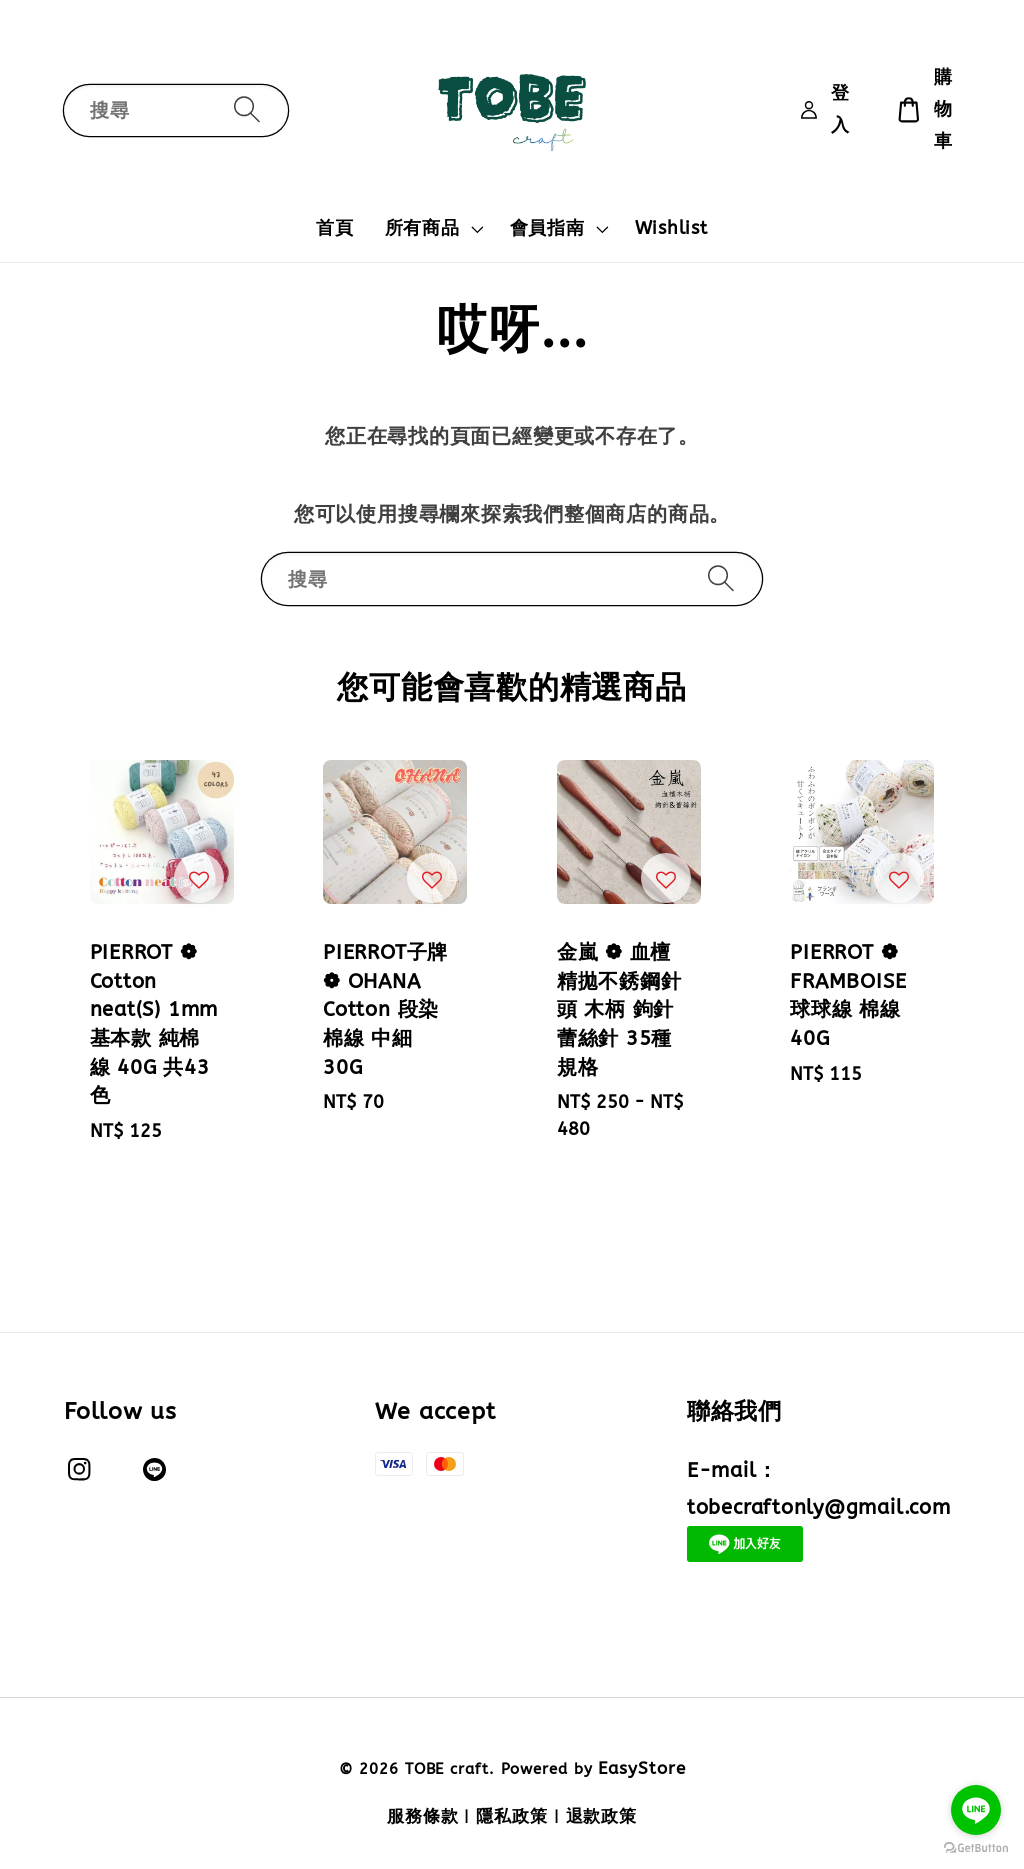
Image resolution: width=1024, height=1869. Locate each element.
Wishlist (671, 228)
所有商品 (422, 228)
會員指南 (547, 228)
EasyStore (641, 1768)
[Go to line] (976, 1810)
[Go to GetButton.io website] (976, 1848)
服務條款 (423, 1816)
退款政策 (602, 1816)
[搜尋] (247, 110)
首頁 (335, 228)
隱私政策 (512, 1816)
